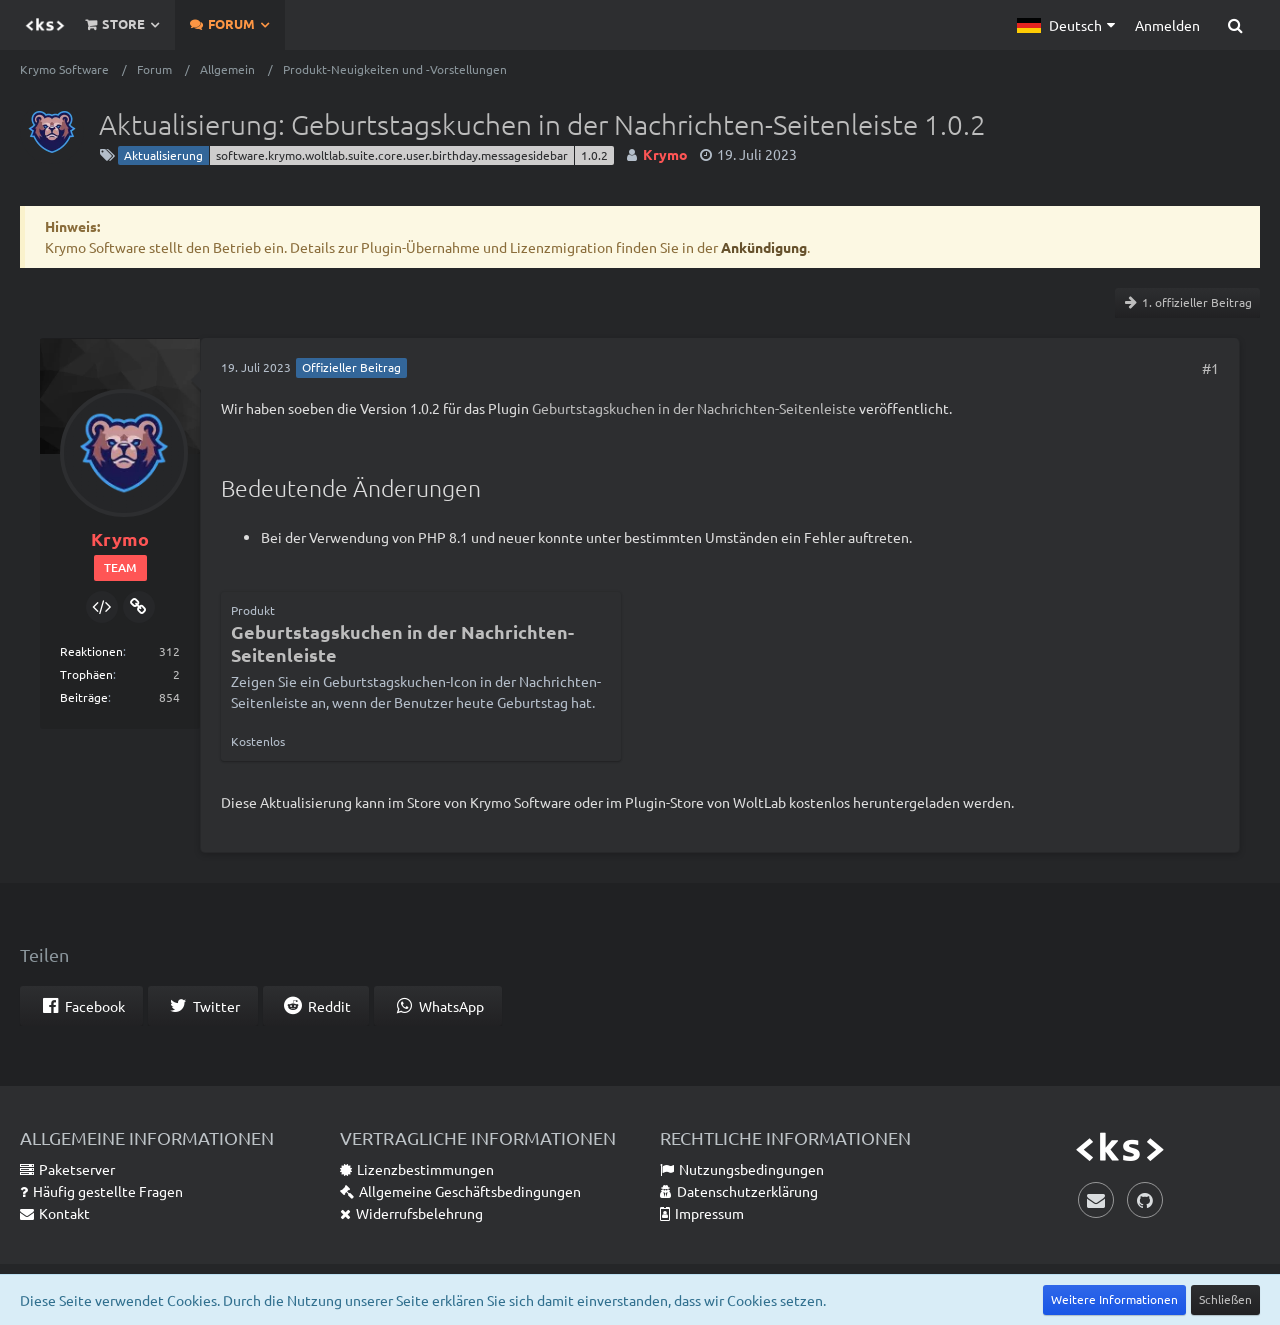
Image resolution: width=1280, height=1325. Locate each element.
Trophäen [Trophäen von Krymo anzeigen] (86, 674)
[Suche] (1235, 25)
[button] (1066, 25)
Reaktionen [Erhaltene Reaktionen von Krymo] (91, 651)
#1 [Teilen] (1210, 368)
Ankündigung (764, 247)
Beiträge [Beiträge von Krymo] (84, 697)
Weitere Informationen (1114, 1299)
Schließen (1225, 1299)
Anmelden (1167, 25)
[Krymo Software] (45, 25)
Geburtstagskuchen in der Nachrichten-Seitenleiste (694, 408)
